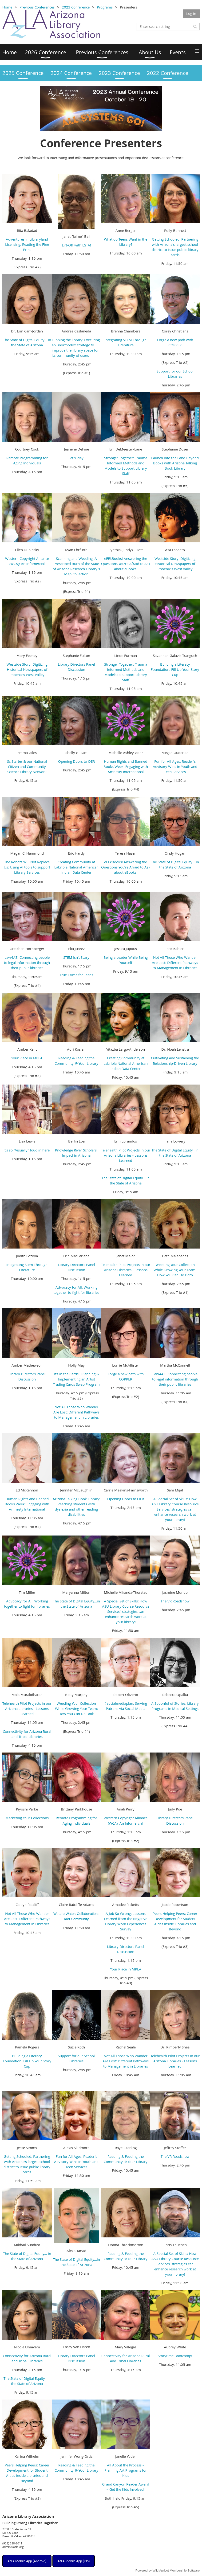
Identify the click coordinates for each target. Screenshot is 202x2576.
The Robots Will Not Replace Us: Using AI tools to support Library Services (27, 867)
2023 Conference (76, 7)
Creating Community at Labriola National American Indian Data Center (76, 867)
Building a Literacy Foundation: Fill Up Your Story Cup (175, 669)
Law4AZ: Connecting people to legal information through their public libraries (27, 962)
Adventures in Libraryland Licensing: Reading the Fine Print (27, 244)
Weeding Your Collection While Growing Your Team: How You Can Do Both (175, 1269)
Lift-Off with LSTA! (76, 245)
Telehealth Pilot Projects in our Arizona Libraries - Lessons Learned (125, 1155)
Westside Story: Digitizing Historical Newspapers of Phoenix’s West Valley (174, 563)
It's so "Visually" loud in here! (27, 1150)
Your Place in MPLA (27, 1058)
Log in (191, 13)
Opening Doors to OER (76, 761)
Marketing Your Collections (27, 1817)
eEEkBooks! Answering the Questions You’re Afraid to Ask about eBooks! (125, 563)
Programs (105, 7)
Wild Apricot (161, 2570)
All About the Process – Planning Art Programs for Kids (125, 2470)
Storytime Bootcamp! (175, 2355)
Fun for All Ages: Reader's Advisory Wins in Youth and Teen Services (175, 766)
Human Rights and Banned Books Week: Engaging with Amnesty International (125, 766)
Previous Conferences (37, 7)
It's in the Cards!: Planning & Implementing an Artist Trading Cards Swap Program (76, 1379)
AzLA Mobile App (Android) (27, 2561)
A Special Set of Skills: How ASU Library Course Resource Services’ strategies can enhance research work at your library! (175, 1509)
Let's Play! (76, 457)
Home (7, 7)
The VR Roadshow (175, 1601)
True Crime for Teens (76, 974)
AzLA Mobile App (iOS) (74, 2561)
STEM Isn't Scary (76, 957)
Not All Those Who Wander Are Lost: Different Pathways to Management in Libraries (175, 962)
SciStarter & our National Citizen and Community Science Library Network (27, 766)
